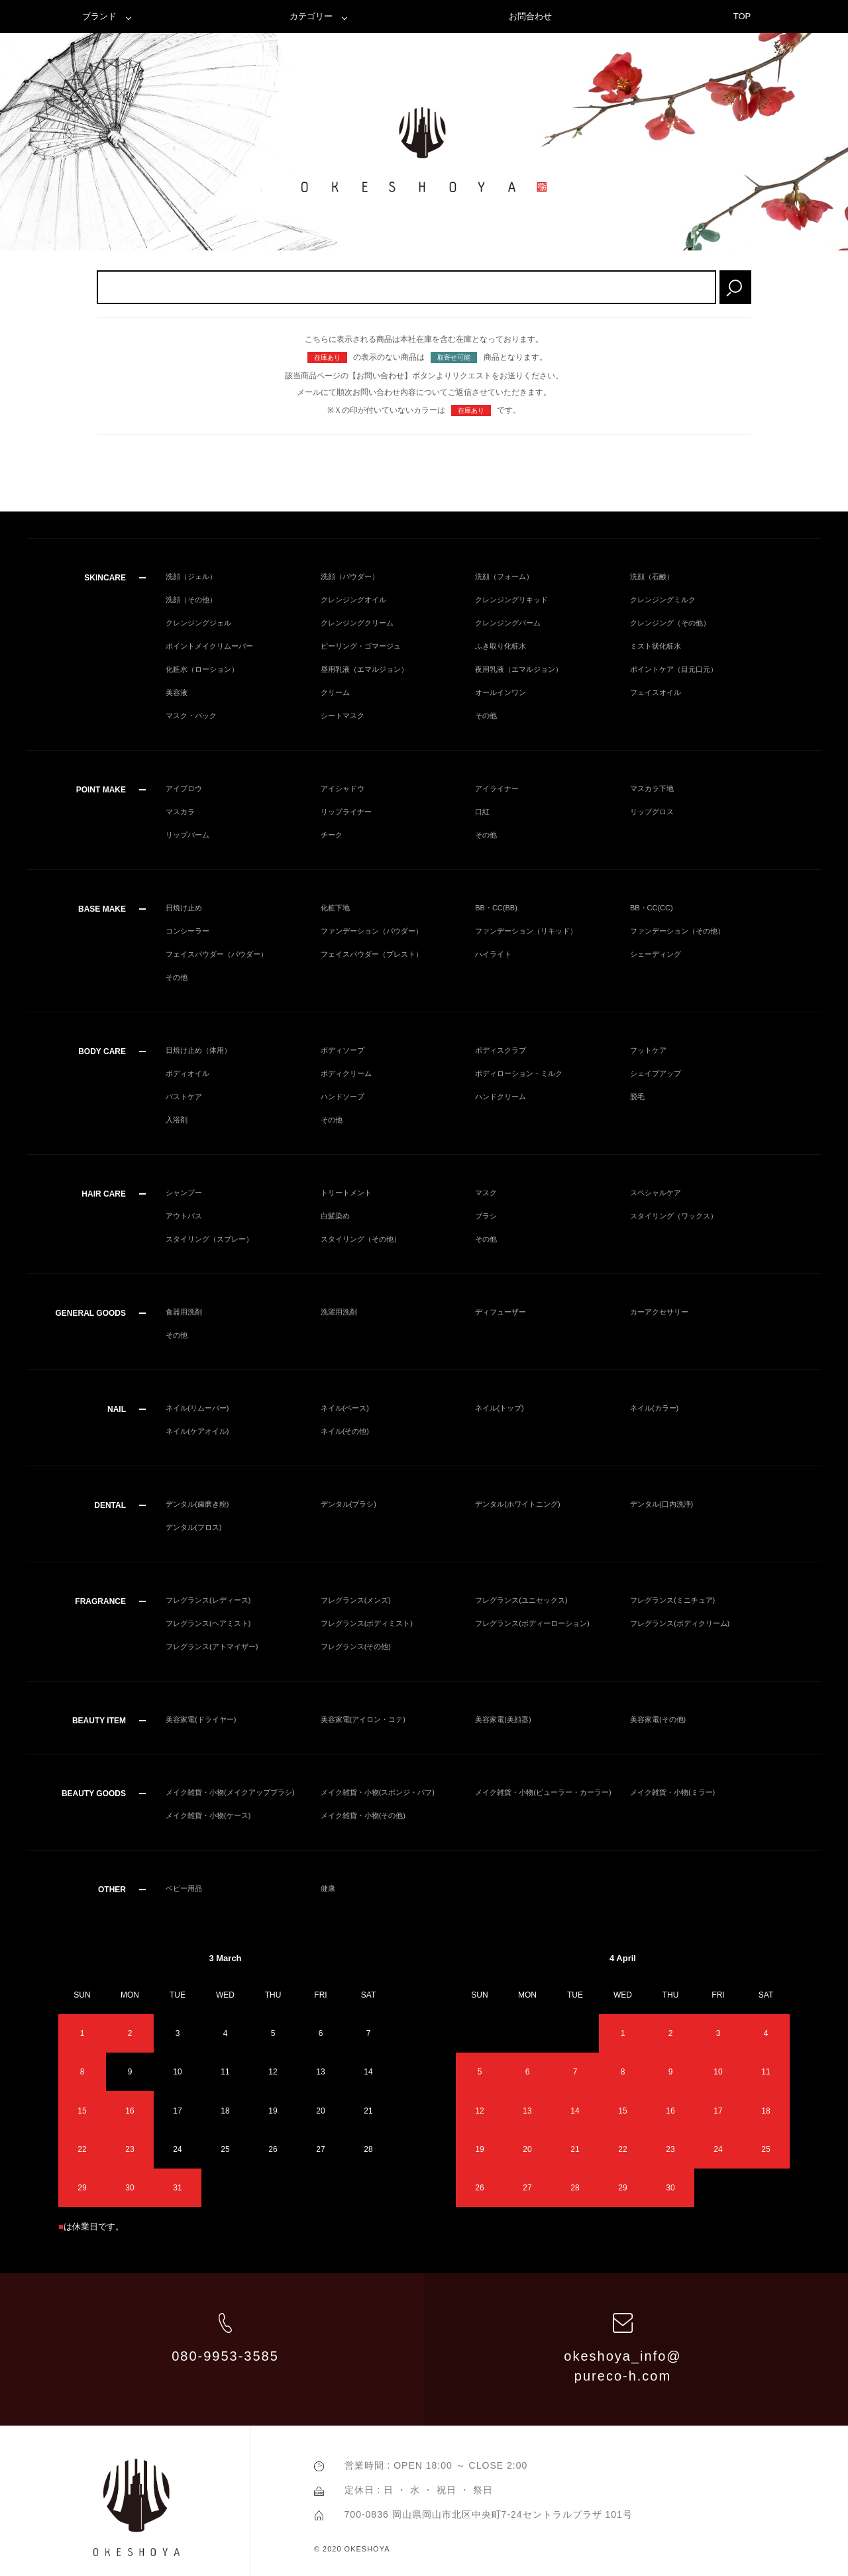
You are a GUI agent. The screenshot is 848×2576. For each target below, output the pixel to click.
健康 (328, 1888)
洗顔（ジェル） (191, 576)
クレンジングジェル (198, 623)
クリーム (335, 692)
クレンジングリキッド (511, 600)
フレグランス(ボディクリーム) (679, 1623)
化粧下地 (335, 908)
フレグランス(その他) (356, 1646)
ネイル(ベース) (345, 1408)
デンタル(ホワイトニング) (517, 1504)
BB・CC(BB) (496, 908)
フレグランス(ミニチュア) (672, 1600)
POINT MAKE (101, 789)
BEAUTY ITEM (99, 1720)
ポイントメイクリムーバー (209, 646)
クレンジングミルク (663, 600)
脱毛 (637, 1096)
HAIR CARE (103, 1194)
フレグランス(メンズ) (356, 1600)
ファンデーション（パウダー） (372, 931)
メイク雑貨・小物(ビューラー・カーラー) (543, 1792)
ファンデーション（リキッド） (526, 931)
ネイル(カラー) (654, 1408)
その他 (486, 716)
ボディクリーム (346, 1073)
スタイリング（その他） (361, 1239)
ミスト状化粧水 (655, 646)
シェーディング (655, 954)
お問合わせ (530, 16)
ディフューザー (500, 1312)
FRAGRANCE (100, 1601)
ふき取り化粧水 (500, 646)
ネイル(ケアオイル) (197, 1431)
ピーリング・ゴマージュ (361, 646)
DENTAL (110, 1505)
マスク (486, 1193)
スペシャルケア (655, 1193)
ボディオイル (187, 1073)
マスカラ (180, 812)
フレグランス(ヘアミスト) (208, 1623)
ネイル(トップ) (499, 1408)
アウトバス (184, 1216)
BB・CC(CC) (651, 908)
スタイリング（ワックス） (673, 1216)
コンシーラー (187, 931)
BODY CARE (102, 1051)
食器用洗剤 (184, 1312)
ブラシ (486, 1216)
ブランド (99, 16)
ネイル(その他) (345, 1431)
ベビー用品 (184, 1888)
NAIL (116, 1409)
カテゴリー (311, 16)
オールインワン (500, 692)
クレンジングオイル (353, 600)
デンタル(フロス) (193, 1527)
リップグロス (652, 812)
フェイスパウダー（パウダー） (217, 954)
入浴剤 (176, 1120)
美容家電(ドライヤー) (201, 1719)
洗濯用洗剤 (339, 1312)
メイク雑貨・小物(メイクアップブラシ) (230, 1792)
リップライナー (346, 812)
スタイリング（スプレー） (209, 1239)
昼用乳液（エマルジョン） (364, 669)
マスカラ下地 (652, 788)
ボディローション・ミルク (518, 1073)
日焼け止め (184, 908)
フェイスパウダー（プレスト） (372, 954)
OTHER (112, 1889)
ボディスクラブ (500, 1050)
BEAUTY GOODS (94, 1793)
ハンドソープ (342, 1096)
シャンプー (184, 1193)
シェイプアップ (655, 1073)
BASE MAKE (102, 909)
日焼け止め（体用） (198, 1050)
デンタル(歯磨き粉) (197, 1504)
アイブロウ (184, 788)
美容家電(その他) (658, 1719)
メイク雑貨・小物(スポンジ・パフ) (378, 1792)
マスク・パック (191, 716)
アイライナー (497, 788)
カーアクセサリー (659, 1312)
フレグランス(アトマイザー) (212, 1646)
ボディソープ (342, 1050)
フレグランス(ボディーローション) (532, 1623)
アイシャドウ (342, 788)
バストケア (184, 1096)
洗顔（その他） (191, 600)
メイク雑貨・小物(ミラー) (672, 1792)
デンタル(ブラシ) (348, 1504)
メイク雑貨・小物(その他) (363, 1815)
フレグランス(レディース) (208, 1600)
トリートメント (346, 1193)
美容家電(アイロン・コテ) (363, 1719)
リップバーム (187, 835)
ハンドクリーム (500, 1096)
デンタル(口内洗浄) (661, 1504)
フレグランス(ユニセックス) (521, 1600)
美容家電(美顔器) (503, 1719)
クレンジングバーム (508, 623)
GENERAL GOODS (91, 1313)
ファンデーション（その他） (677, 931)
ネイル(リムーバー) (197, 1408)
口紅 (482, 812)
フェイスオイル (655, 692)
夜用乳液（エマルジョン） (518, 669)
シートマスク (342, 716)
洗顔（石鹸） (652, 576)
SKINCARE (105, 577)
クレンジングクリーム (357, 623)
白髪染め (335, 1216)
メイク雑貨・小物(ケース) (208, 1815)
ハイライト (493, 954)
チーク (332, 835)
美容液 (176, 692)
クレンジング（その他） (670, 623)
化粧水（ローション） (202, 669)
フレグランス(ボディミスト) (367, 1623)
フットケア (648, 1050)
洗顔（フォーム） (504, 576)
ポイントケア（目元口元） (673, 669)
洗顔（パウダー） (350, 576)
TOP (742, 16)
